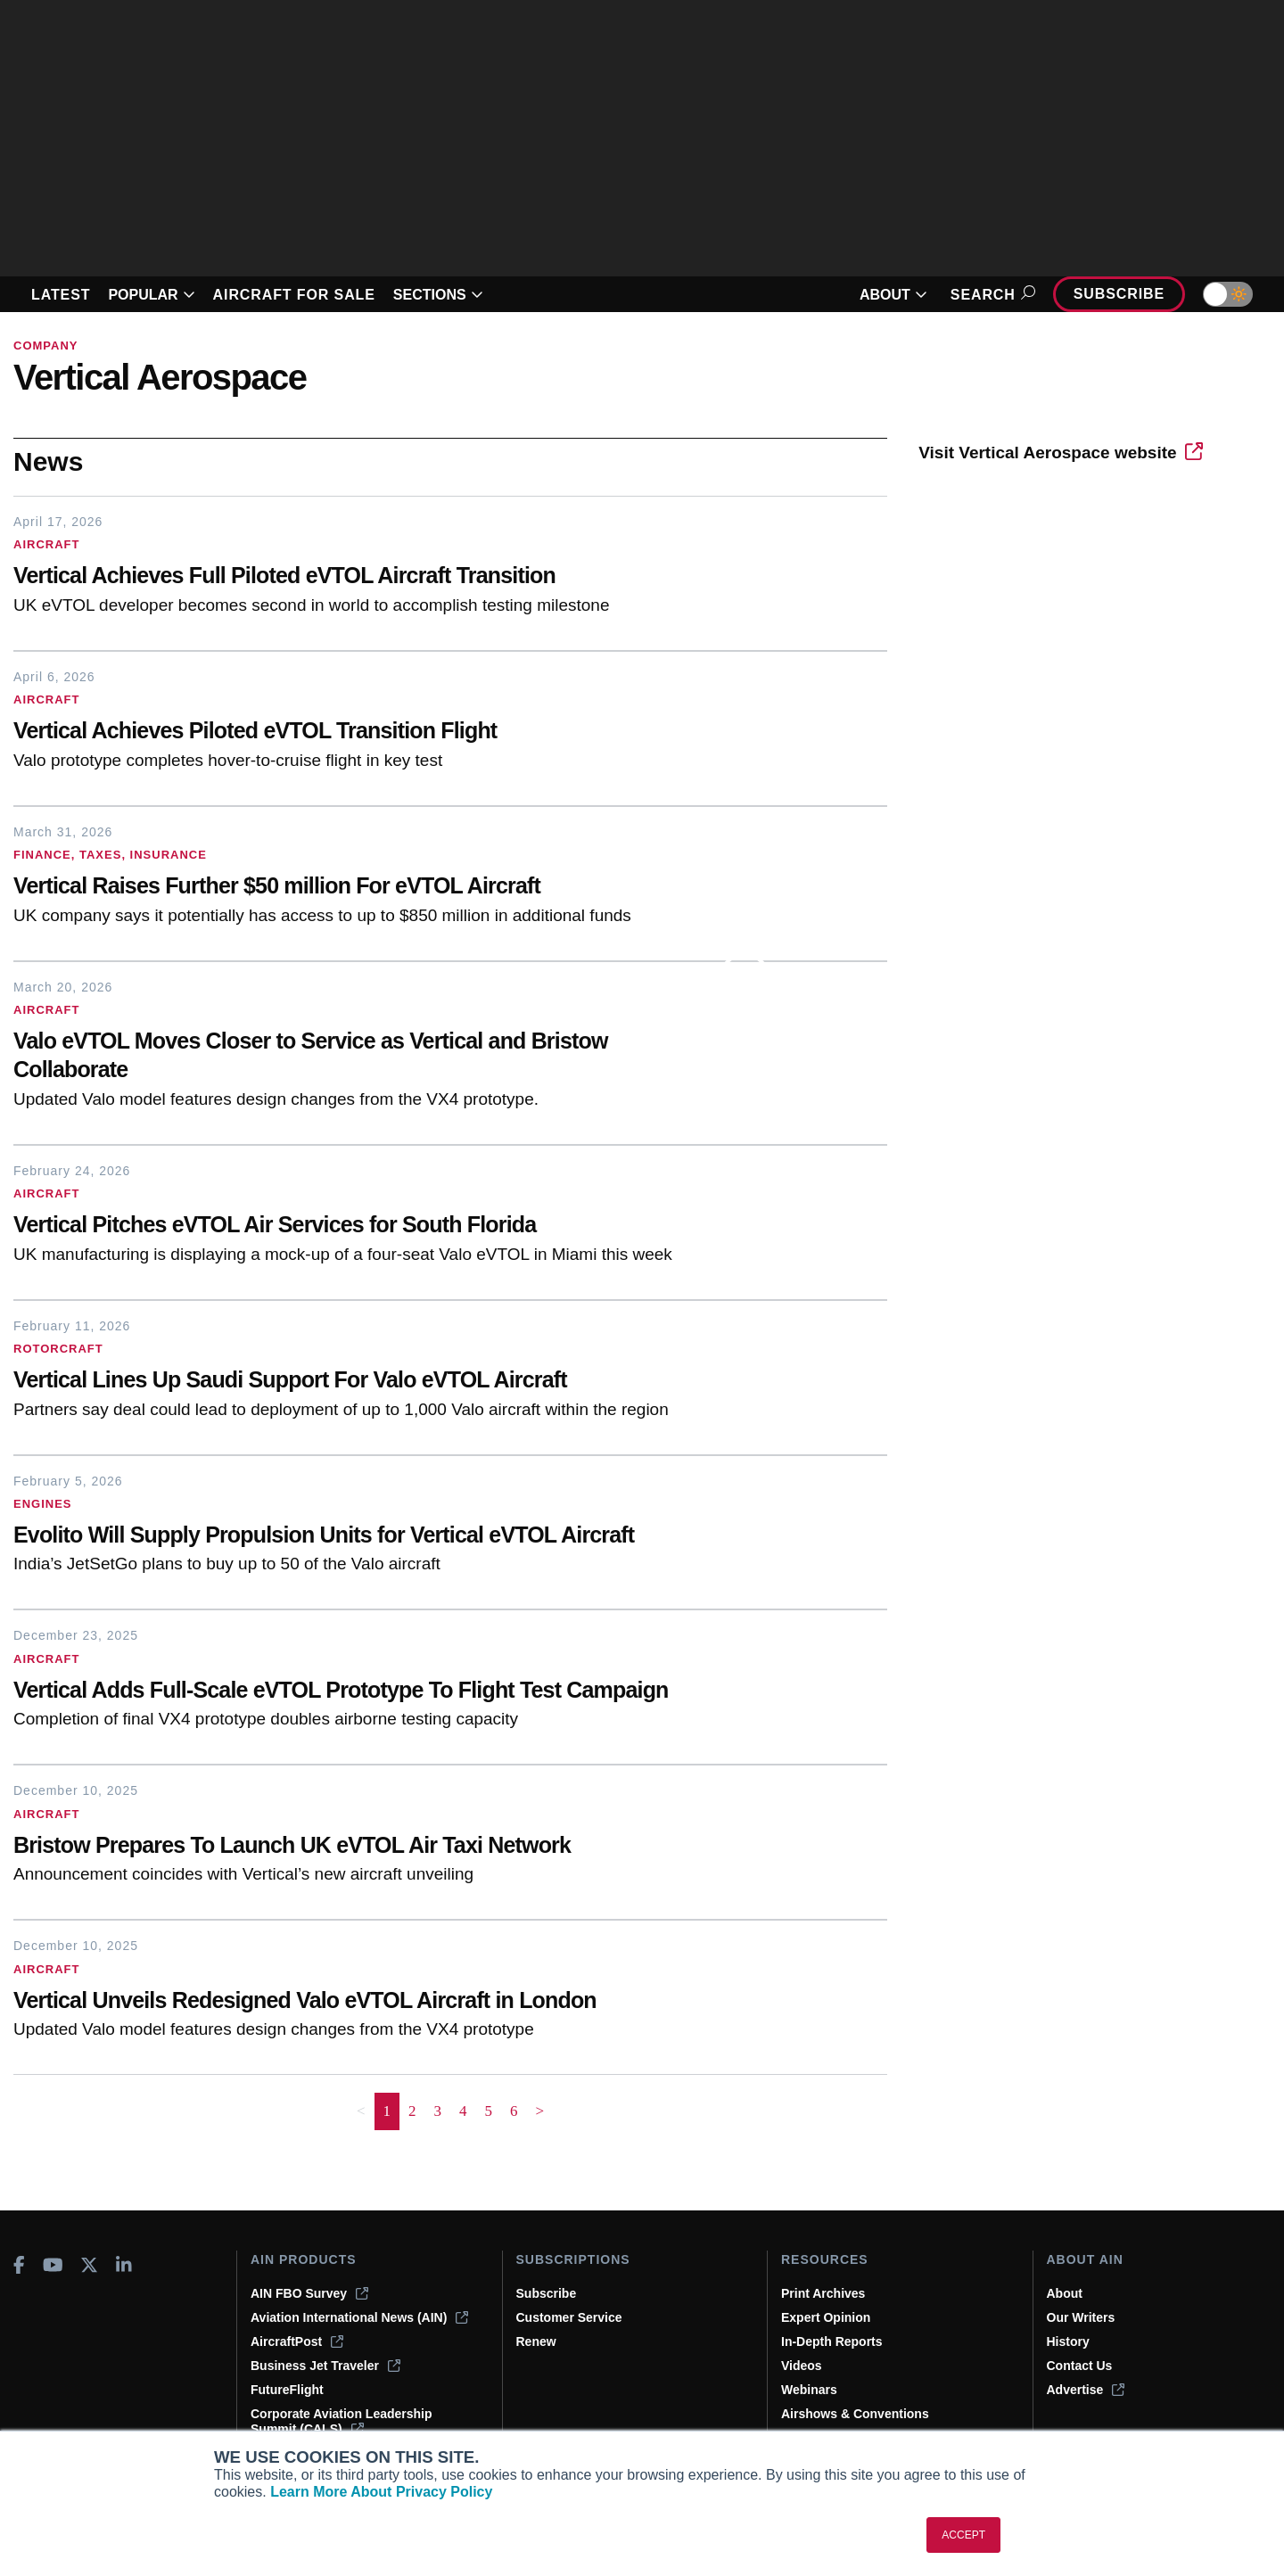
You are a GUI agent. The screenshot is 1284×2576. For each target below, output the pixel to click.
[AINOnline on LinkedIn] (124, 2265)
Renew (536, 2341)
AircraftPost (297, 2341)
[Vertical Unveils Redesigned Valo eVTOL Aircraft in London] (365, 2002)
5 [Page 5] (489, 2111)
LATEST (60, 294)
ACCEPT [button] (963, 2535)
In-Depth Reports (832, 2341)
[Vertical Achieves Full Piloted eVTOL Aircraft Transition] (365, 577)
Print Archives (823, 2293)
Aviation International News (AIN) (359, 2317)
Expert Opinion (825, 2317)
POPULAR (151, 294)
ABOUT (893, 294)
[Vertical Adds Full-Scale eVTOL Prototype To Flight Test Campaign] (365, 1691)
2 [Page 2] (412, 2111)
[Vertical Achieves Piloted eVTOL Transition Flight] (365, 732)
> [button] (540, 2111)
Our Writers (1081, 2317)
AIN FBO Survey (309, 2293)
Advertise (1086, 2390)
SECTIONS (438, 294)
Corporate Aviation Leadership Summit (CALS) (341, 2421)
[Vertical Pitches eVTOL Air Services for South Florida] (365, 1226)
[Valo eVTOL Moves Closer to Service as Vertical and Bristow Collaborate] (365, 1057)
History (1068, 2341)
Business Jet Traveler (325, 2365)
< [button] (361, 2111)
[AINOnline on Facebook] (19, 2265)
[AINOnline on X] (89, 2265)
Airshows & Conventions (855, 2414)
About (1064, 2293)
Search (990, 294)
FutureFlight (287, 2390)
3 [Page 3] (438, 2111)
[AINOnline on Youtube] (53, 2265)
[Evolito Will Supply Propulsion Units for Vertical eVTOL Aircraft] (365, 1536)
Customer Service (569, 2317)
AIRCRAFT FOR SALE (294, 294)
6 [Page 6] (514, 2111)
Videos (801, 2365)
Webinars (809, 2390)
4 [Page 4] (463, 2111)
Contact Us (1080, 2365)
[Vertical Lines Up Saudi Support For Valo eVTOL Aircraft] (365, 1381)
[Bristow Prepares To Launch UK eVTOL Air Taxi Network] (365, 1847)
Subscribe (1119, 293)
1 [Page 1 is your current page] (387, 2111)
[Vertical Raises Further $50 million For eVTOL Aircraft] (365, 887)
